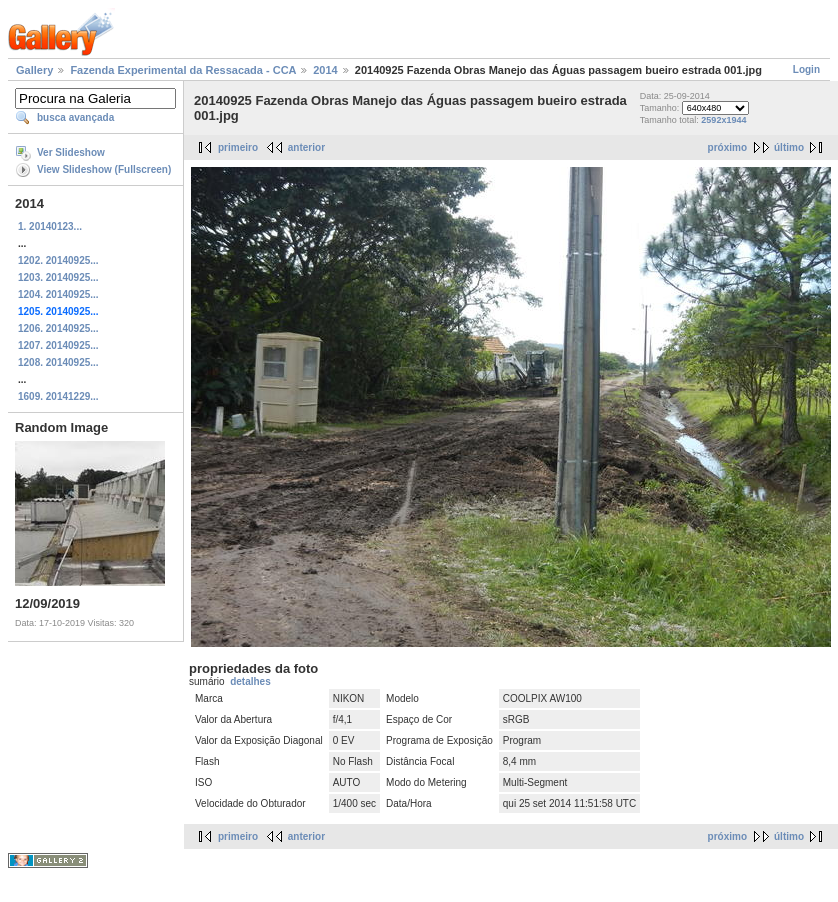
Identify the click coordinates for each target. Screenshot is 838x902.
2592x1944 (723, 120)
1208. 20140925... (58, 362)
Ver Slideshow (71, 152)
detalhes (250, 681)
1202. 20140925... (58, 260)
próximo (727, 147)
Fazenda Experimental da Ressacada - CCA (183, 70)
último (789, 147)
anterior (306, 147)
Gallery (34, 70)
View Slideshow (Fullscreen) (104, 169)
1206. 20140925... (58, 328)
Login (806, 69)
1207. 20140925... (58, 345)
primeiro (238, 147)
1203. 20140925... (58, 277)
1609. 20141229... (58, 396)
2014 (325, 70)
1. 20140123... (50, 226)
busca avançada (75, 117)
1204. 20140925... (58, 294)
